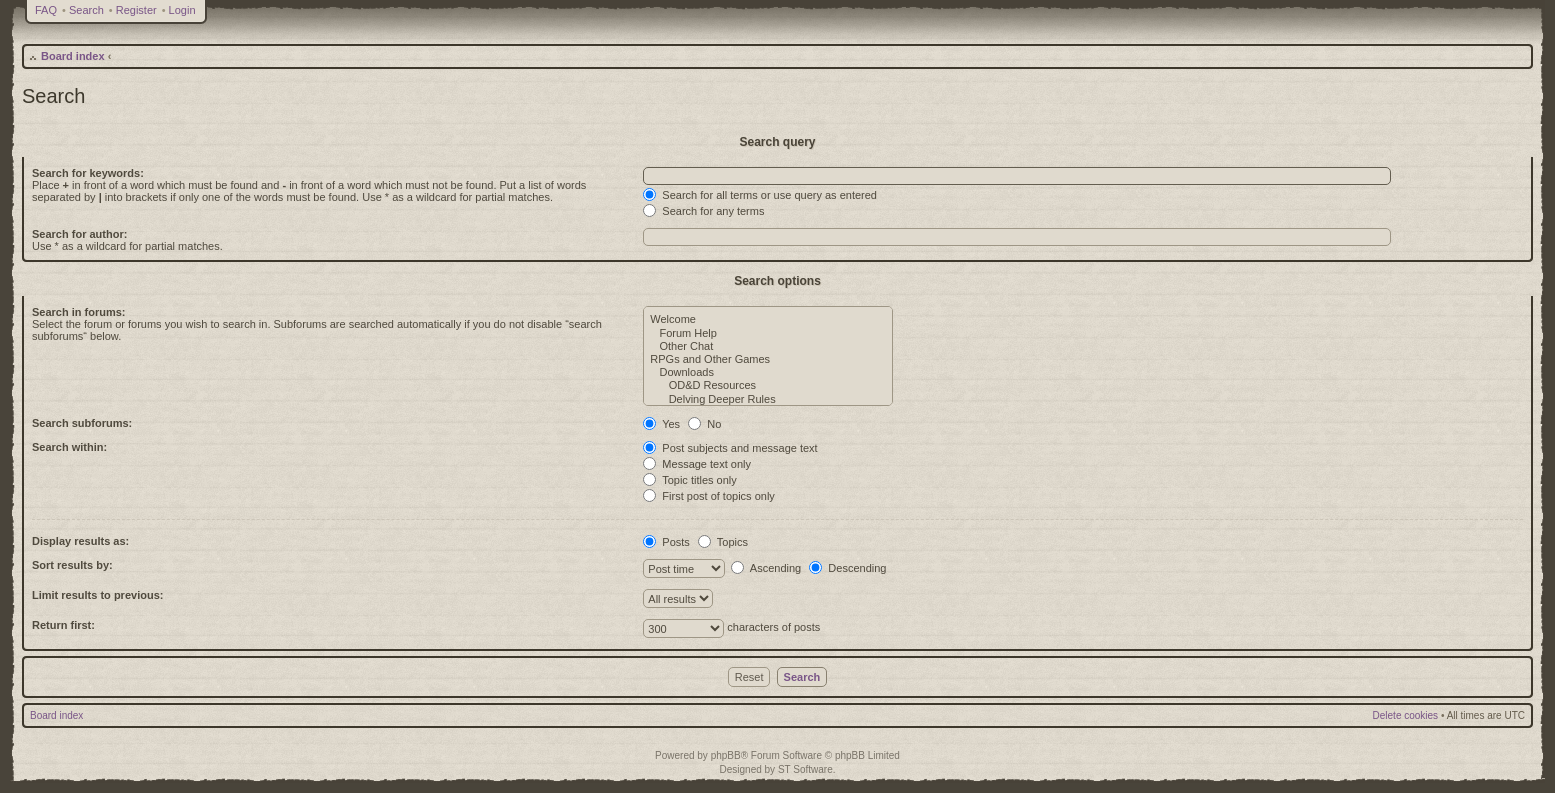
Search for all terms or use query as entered (760, 195)
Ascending (766, 568)
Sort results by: (72, 565)
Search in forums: (79, 312)
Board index (73, 56)
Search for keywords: (88, 173)
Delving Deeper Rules (768, 399)
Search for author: (79, 234)
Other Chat (768, 346)
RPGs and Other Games (768, 359)
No (704, 424)
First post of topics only (709, 496)
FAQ (46, 10)
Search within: (69, 447)
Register (136, 10)
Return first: (63, 625)
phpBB (726, 755)
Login (182, 10)
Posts (666, 542)
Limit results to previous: (97, 595)
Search (86, 10)
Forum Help (768, 333)
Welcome (768, 319)
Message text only (697, 464)
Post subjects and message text (730, 448)
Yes (661, 424)
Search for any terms (703, 211)
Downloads (768, 372)
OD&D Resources (768, 385)
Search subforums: (82, 423)
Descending (847, 568)
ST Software (805, 769)
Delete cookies (1406, 715)
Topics (723, 542)
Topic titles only (689, 480)
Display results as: (80, 541)
